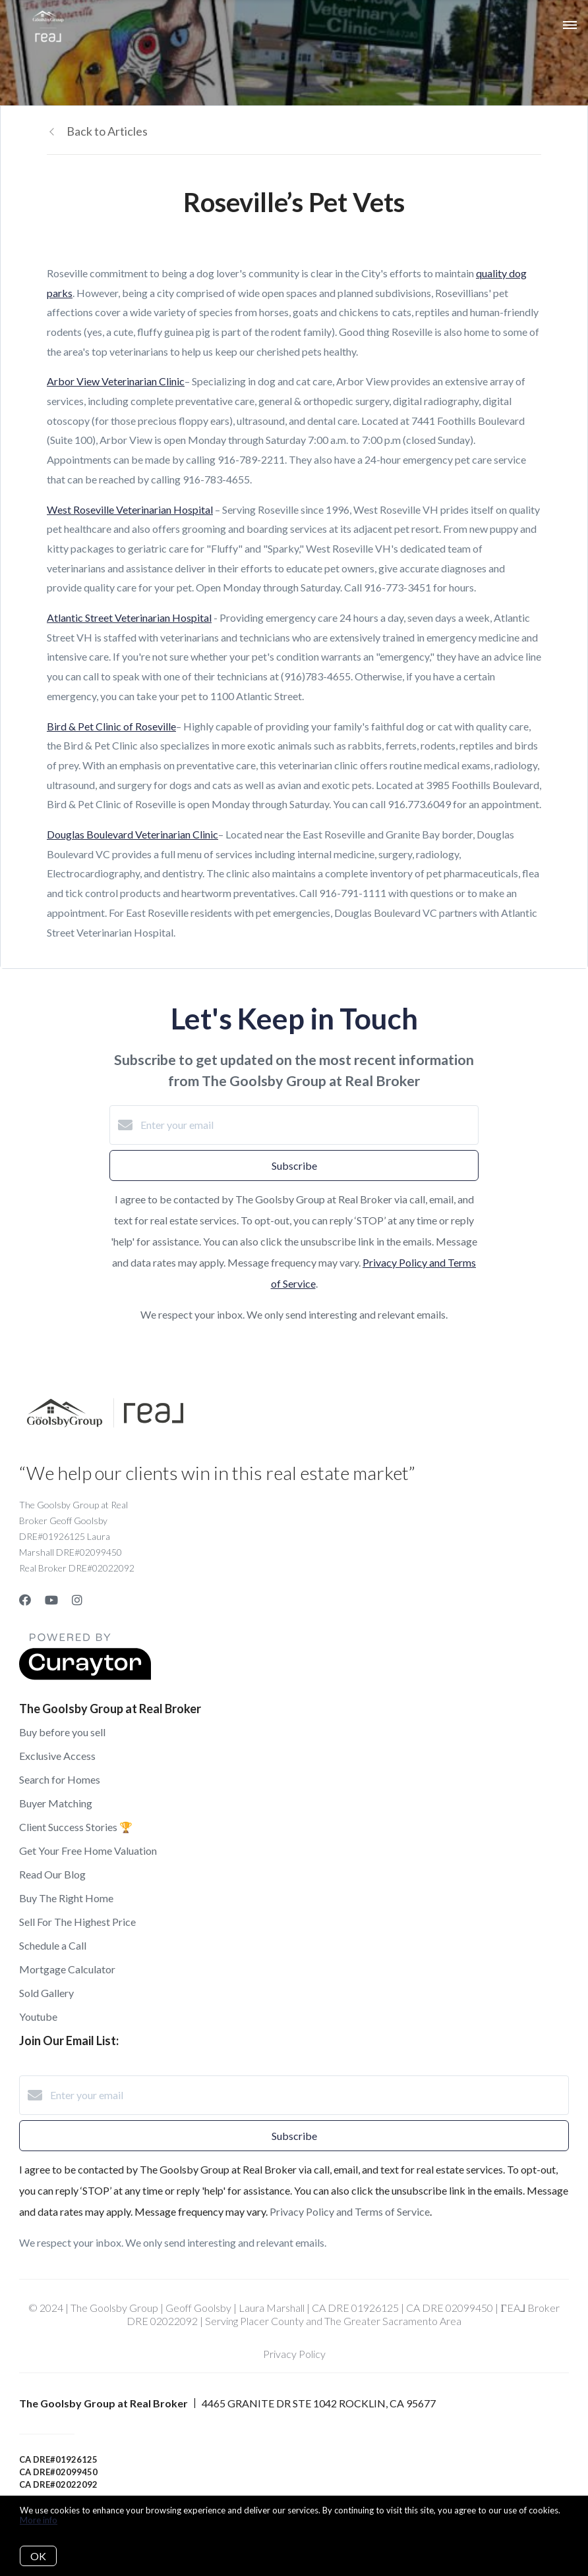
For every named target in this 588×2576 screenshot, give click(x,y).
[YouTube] (51, 1600)
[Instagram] (77, 1600)
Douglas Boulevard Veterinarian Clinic (132, 834)
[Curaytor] (85, 1676)
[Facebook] (25, 1600)
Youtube (38, 2016)
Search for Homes (59, 1779)
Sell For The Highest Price (77, 1921)
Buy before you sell (62, 1732)
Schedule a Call (52, 1945)
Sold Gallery (46, 1993)
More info (38, 2520)
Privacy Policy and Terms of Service (350, 2211)
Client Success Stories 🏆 (75, 1827)
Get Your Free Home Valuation (88, 1850)
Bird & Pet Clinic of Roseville (111, 726)
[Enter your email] (307, 1125)
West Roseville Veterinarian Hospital (130, 509)
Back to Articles (107, 131)
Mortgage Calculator (67, 1969)
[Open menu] (570, 25)
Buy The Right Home (66, 1898)
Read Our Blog (52, 1874)
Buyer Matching (55, 1803)
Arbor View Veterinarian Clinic (116, 381)
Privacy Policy (294, 2353)
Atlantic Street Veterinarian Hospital (129, 617)
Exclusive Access (57, 1755)
